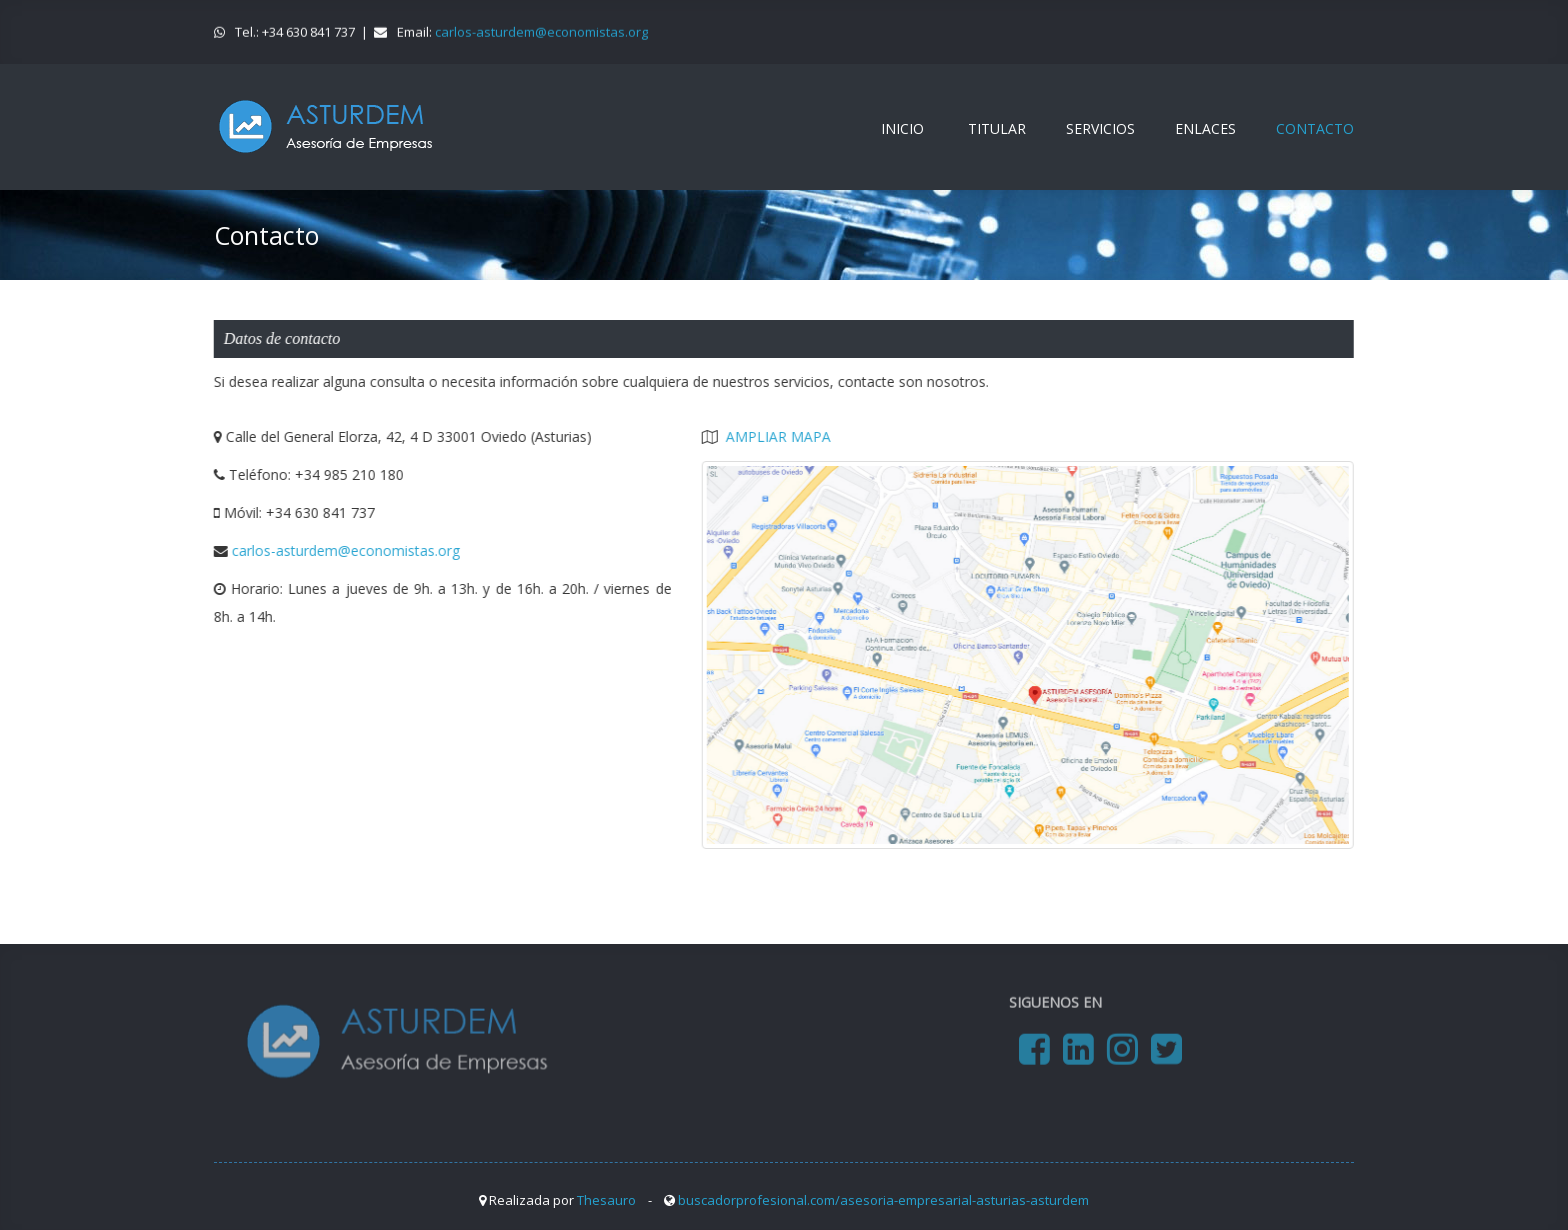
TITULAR (997, 128)
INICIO (902, 128)
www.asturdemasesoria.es (326, 127)
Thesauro (606, 1200)
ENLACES (1205, 128)
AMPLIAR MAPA (777, 436)
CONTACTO (1315, 128)
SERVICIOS (1100, 128)
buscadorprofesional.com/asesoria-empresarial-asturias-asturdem (883, 1200)
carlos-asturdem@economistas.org (541, 31)
